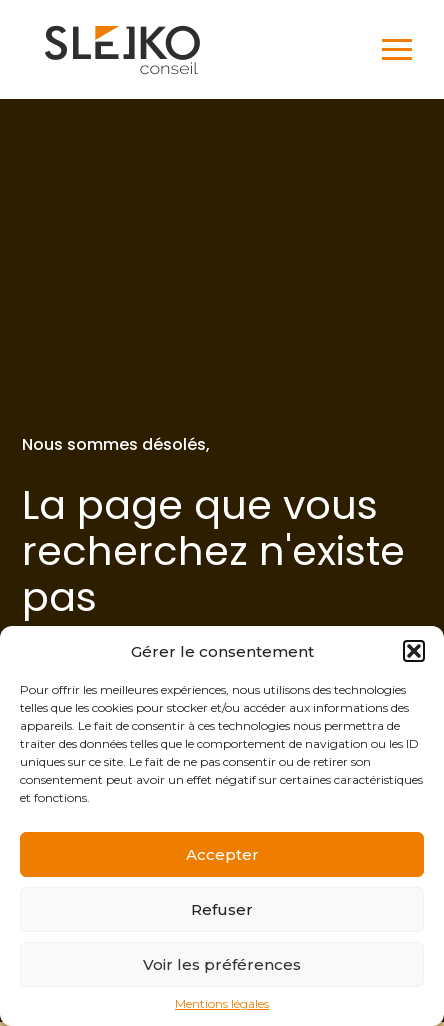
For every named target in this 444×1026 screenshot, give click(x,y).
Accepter (222, 854)
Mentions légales (222, 1004)
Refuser (222, 909)
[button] (414, 651)
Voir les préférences (222, 964)
